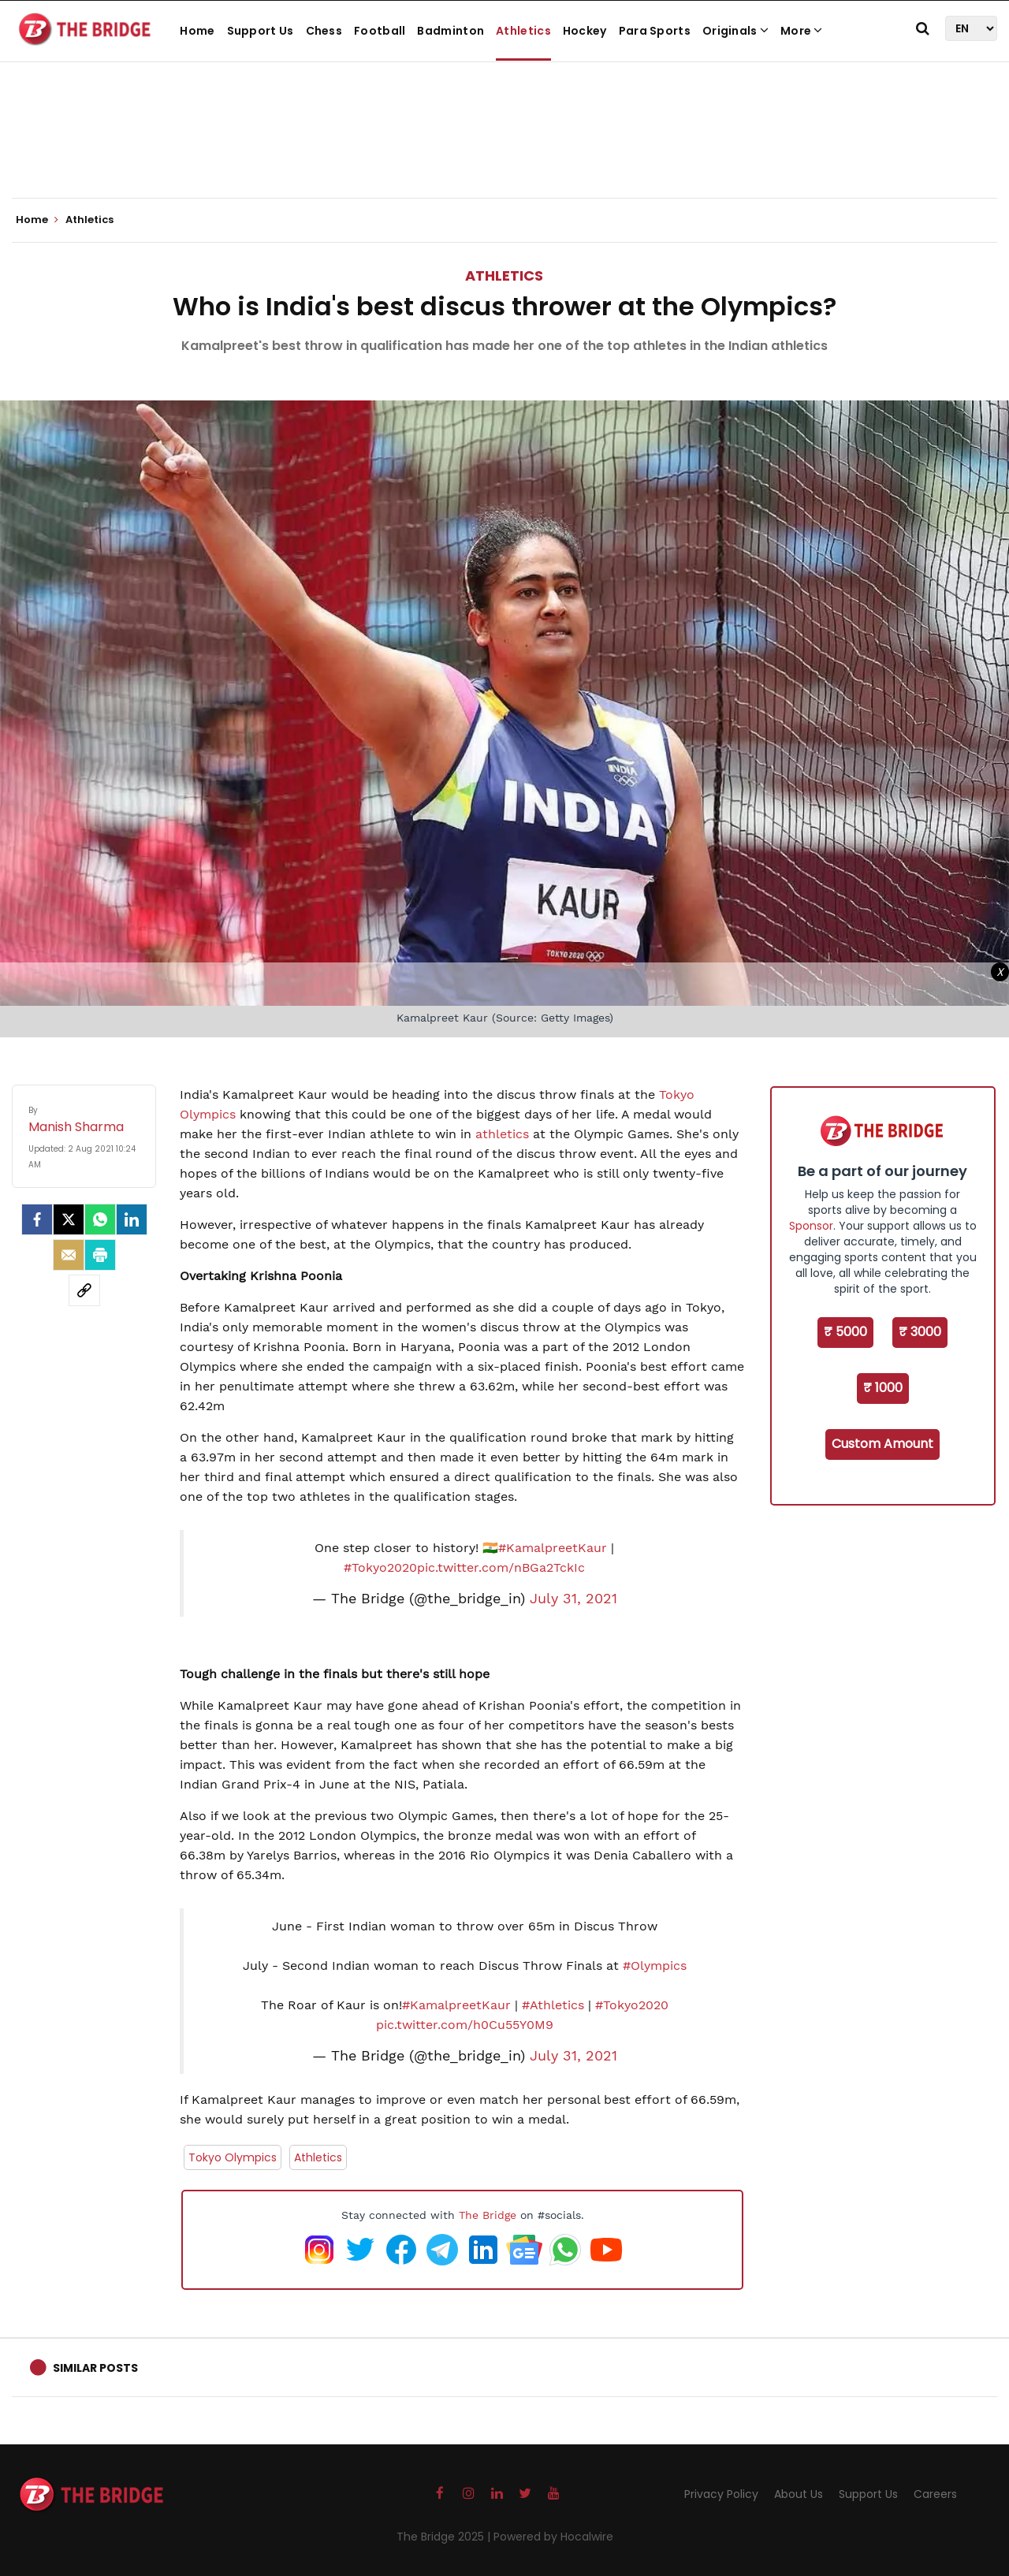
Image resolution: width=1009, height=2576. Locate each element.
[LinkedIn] (131, 1219)
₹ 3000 (920, 1332)
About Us (798, 2494)
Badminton (450, 31)
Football (379, 31)
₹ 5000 (845, 1332)
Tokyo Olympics (232, 2157)
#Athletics (553, 2004)
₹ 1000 (883, 1388)
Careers (935, 2494)
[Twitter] (68, 1219)
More (801, 31)
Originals (735, 31)
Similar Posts (95, 2368)
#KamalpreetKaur (552, 1547)
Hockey (585, 31)
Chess (324, 31)
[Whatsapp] (100, 1219)
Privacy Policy (721, 2494)
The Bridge (487, 2215)
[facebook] (37, 1219)
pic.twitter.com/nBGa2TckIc (501, 1567)
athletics (502, 1133)
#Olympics (655, 1965)
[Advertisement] (504, 149)
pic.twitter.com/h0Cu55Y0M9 (464, 2024)
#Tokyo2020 (380, 1567)
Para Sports (655, 31)
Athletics (523, 31)
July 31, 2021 (573, 1598)
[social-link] (84, 1290)
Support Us (260, 31)
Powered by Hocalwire (553, 2536)
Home (197, 31)
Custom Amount (882, 1444)
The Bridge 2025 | (445, 2536)
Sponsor (811, 1226)
